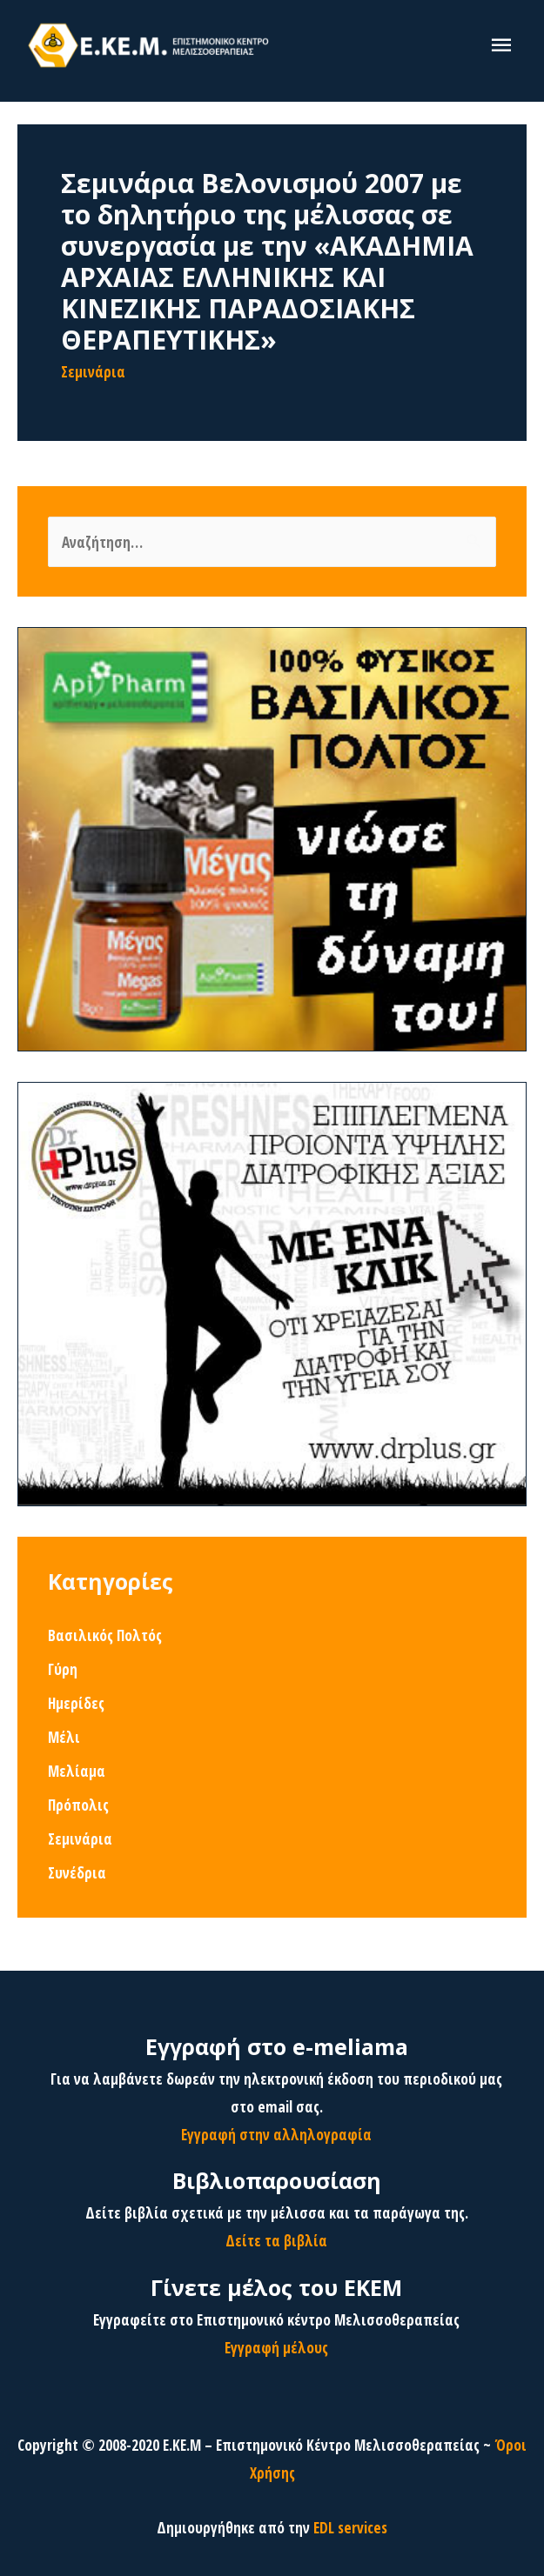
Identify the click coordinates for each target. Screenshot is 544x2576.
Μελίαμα (76, 1770)
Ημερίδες (76, 1702)
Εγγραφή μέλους (276, 2347)
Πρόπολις (78, 1804)
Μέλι (64, 1736)
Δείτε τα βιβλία (276, 2240)
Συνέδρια (77, 1872)
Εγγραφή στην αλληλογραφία (276, 2134)
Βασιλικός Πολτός (105, 1635)
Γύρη (62, 1668)
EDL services (350, 2527)
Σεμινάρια (93, 371)
